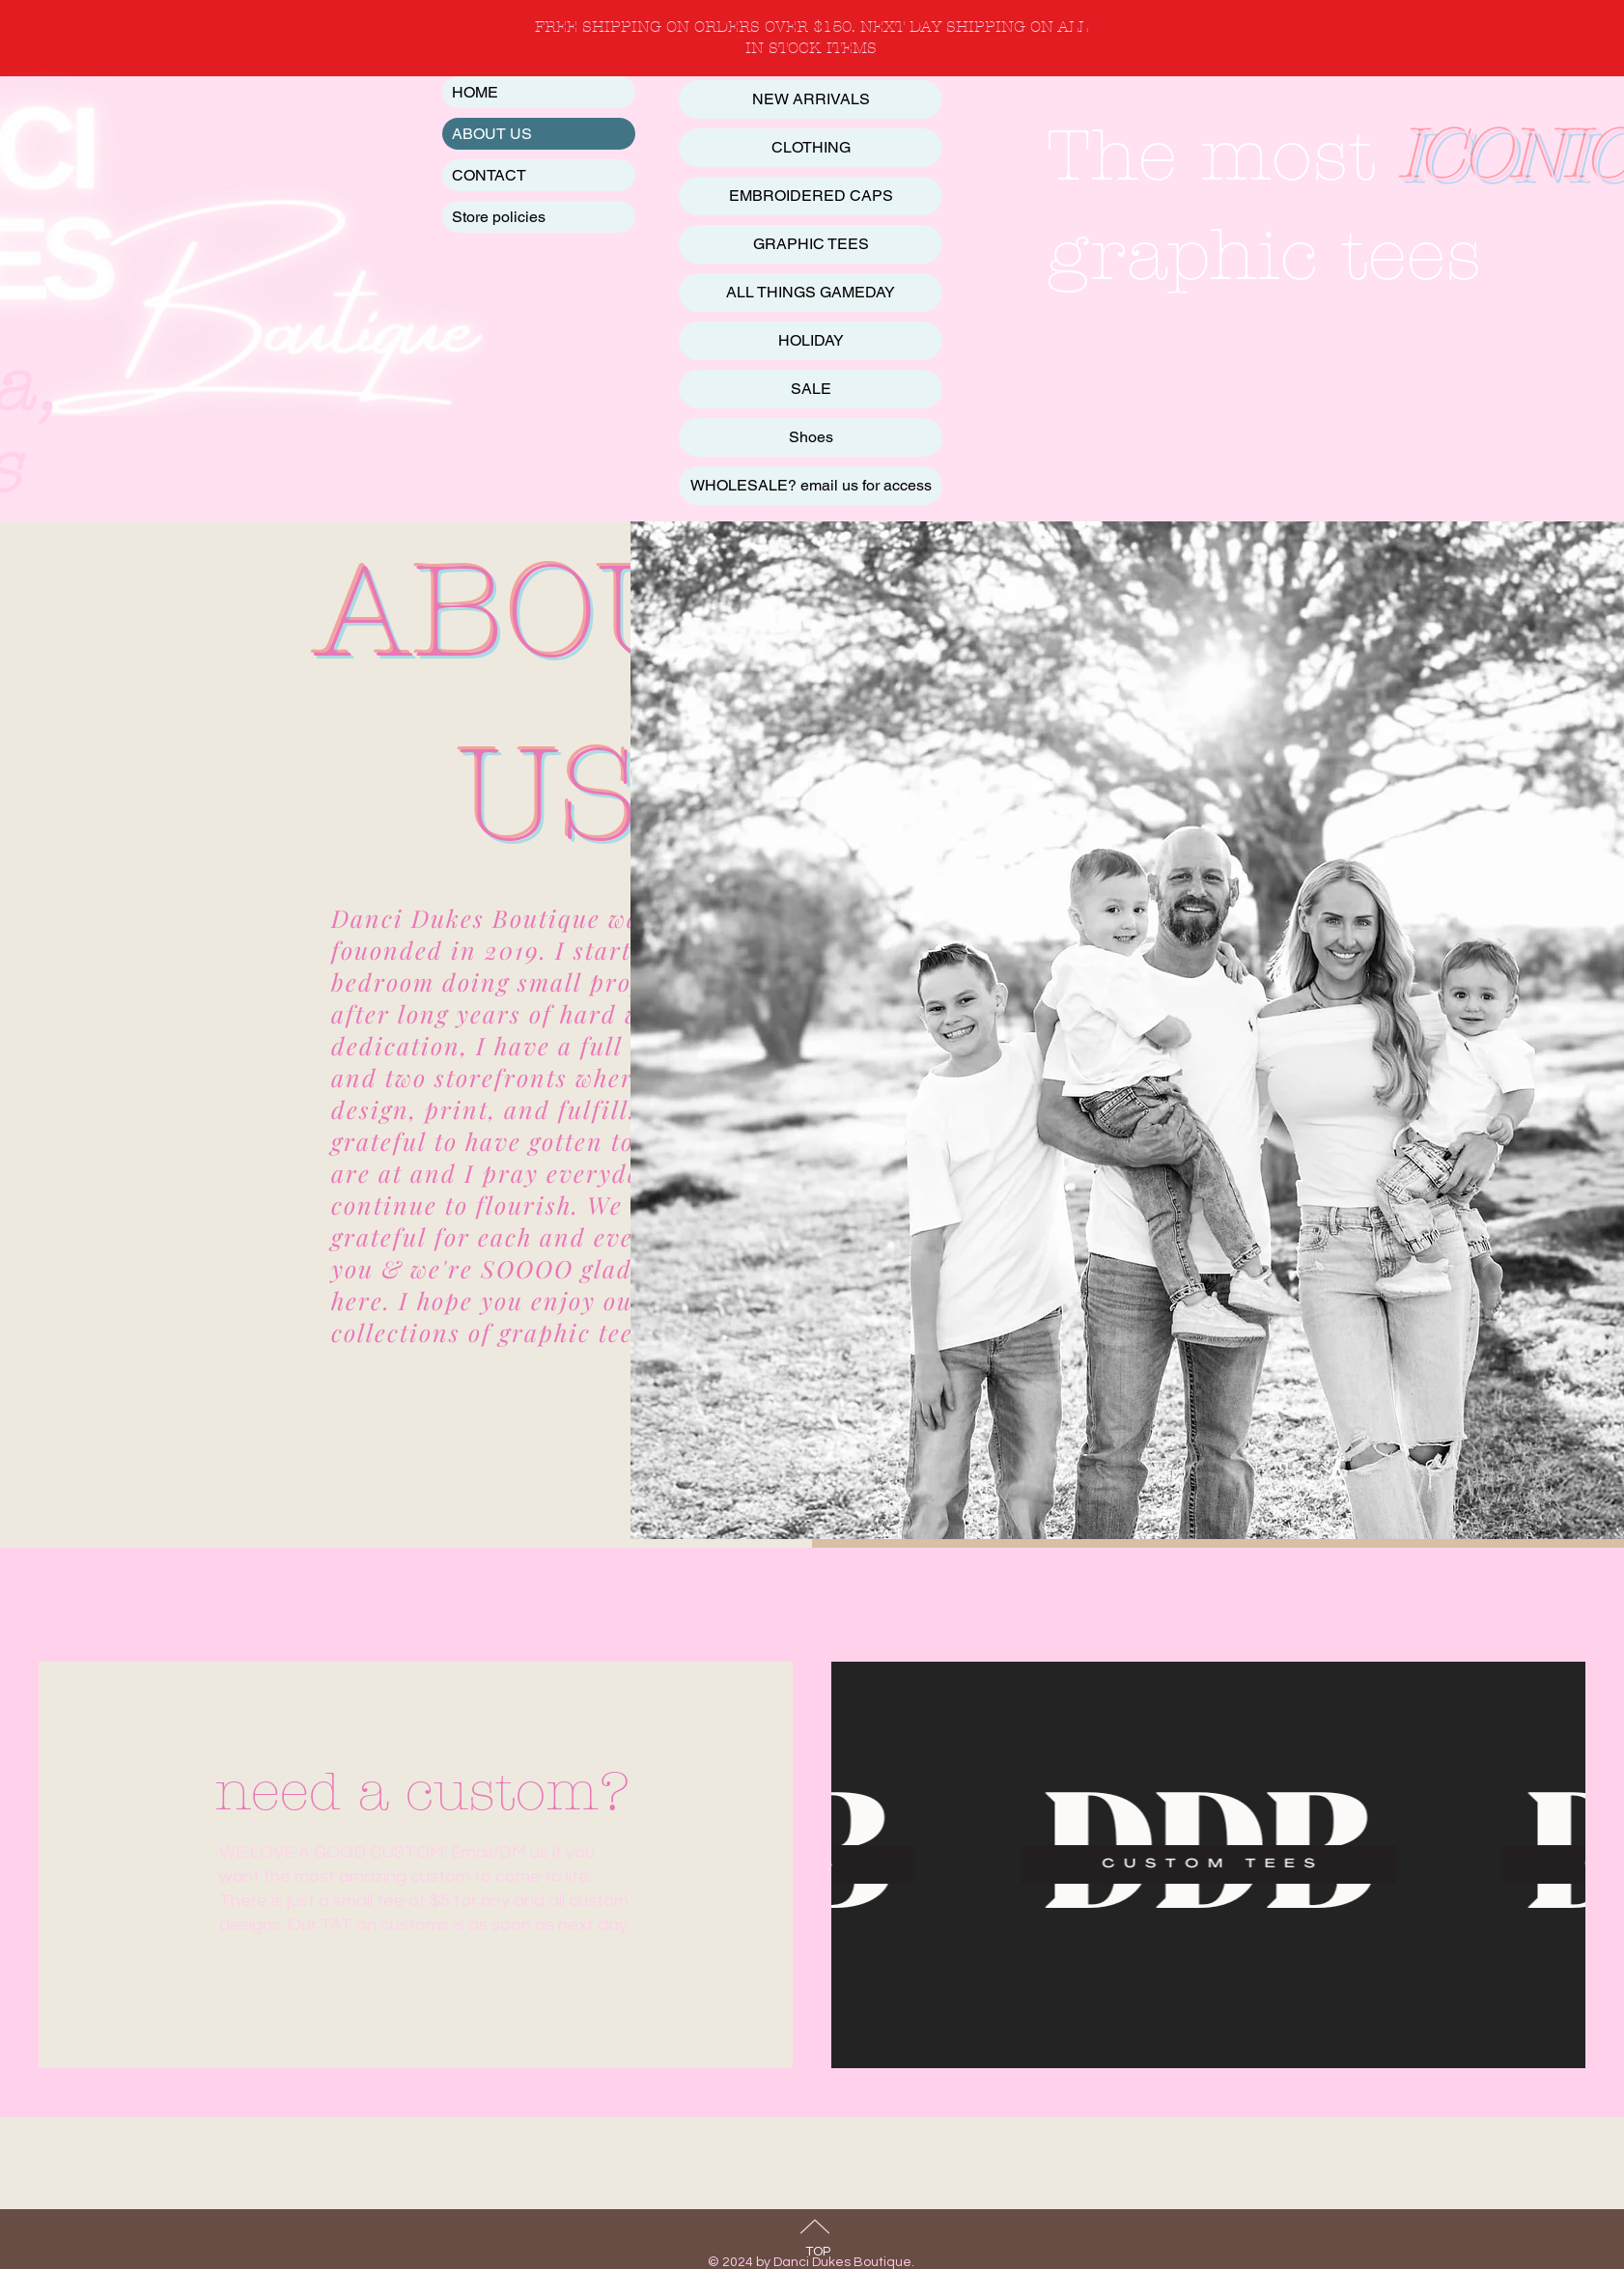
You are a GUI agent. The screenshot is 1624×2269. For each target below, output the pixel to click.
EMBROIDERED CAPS (811, 195)
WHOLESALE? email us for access (811, 485)
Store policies (499, 217)
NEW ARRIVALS (811, 99)
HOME (475, 92)
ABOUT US (492, 134)
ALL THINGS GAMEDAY (810, 292)
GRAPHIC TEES (811, 244)
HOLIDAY (811, 340)
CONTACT (489, 175)
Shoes (811, 437)
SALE (811, 388)
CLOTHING (811, 147)
